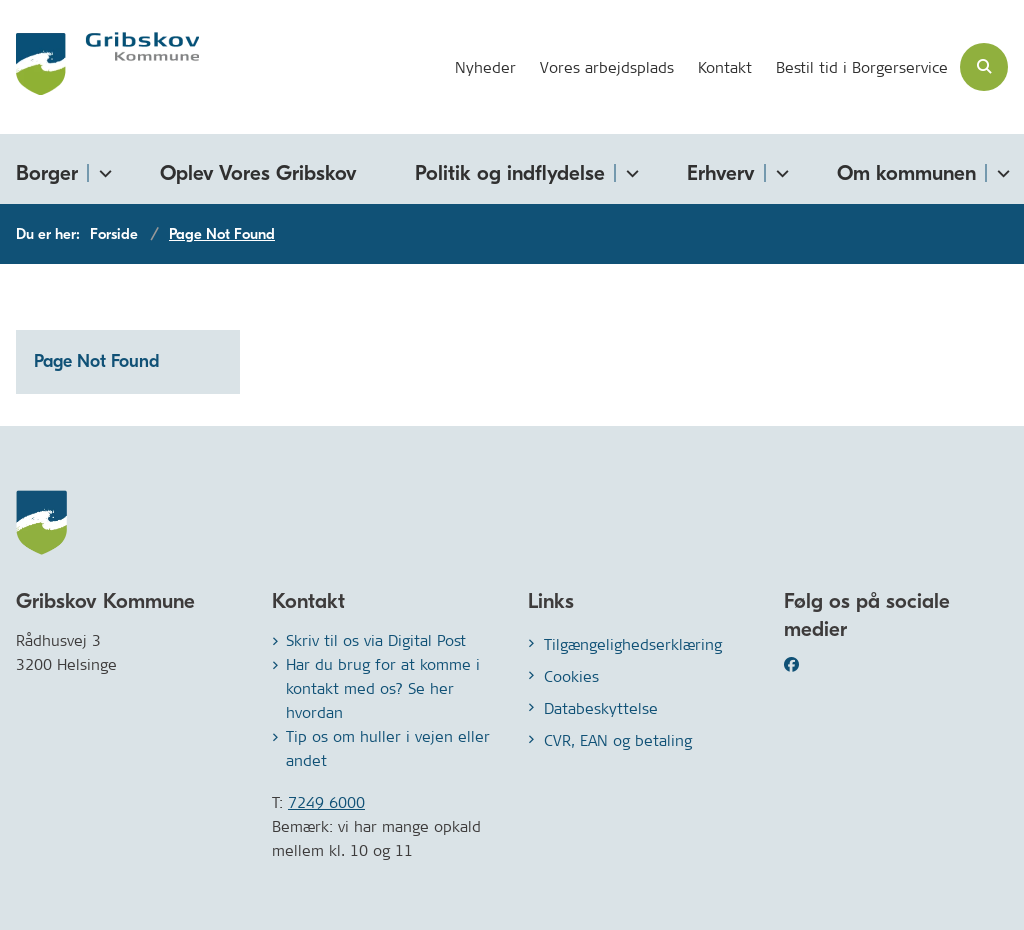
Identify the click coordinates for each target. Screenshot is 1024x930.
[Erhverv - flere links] (779, 169)
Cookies (571, 676)
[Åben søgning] (984, 67)
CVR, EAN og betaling (618, 740)
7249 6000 (326, 802)
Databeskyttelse (601, 708)
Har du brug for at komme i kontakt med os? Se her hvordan (383, 688)
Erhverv (721, 173)
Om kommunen (906, 173)
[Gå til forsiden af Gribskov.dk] (99, 67)
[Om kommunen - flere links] (1000, 169)
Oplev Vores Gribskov (258, 173)
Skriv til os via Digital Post (376, 640)
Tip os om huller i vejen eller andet (388, 748)
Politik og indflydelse (510, 173)
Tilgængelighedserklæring (633, 644)
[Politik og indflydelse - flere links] (629, 169)
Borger (47, 173)
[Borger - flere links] (102, 169)
